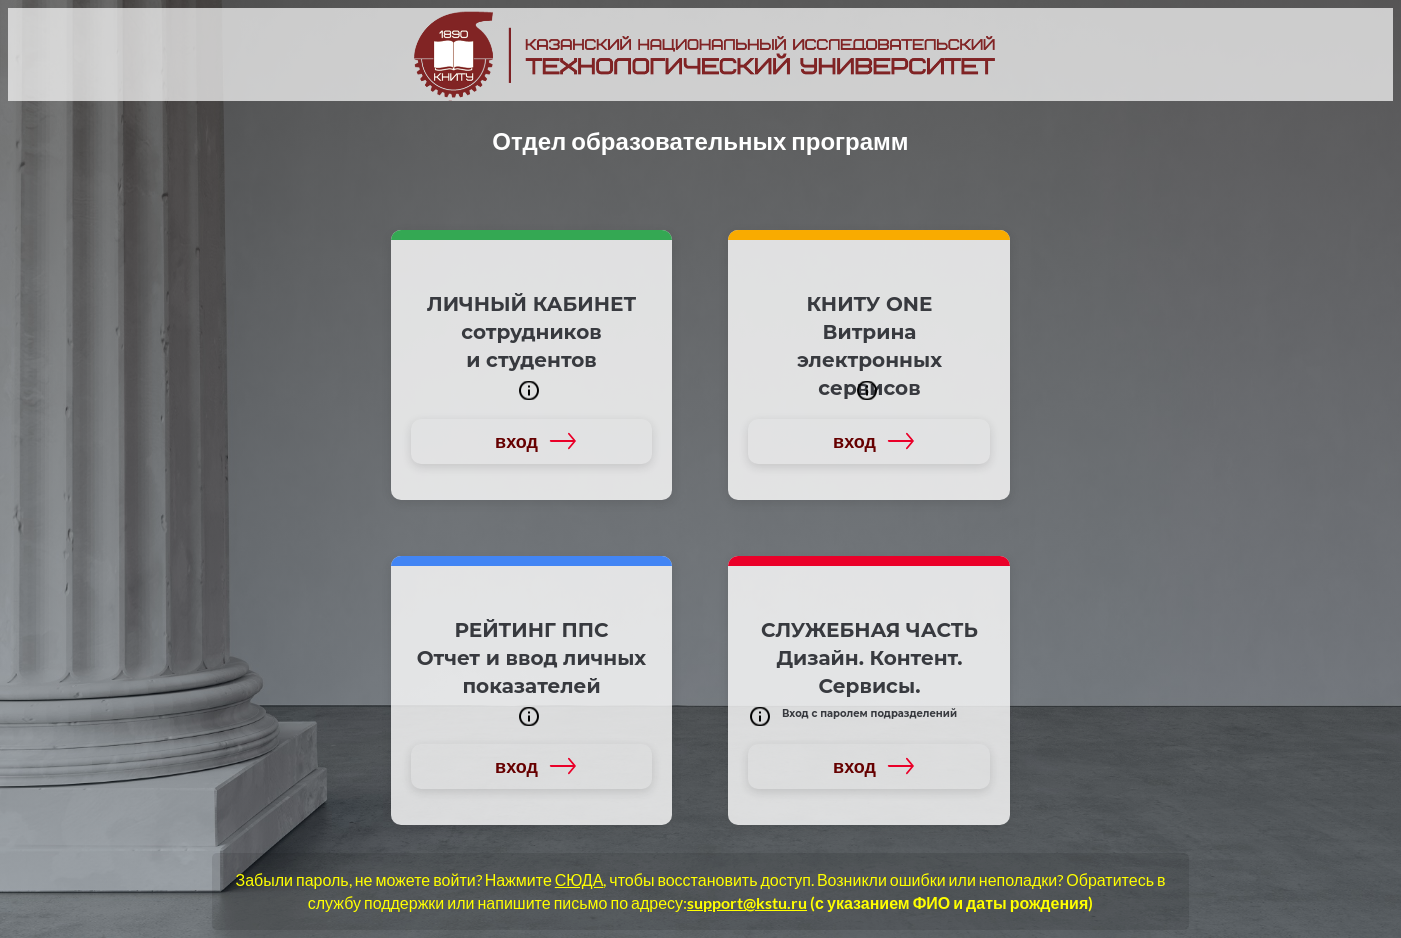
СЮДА (579, 879)
